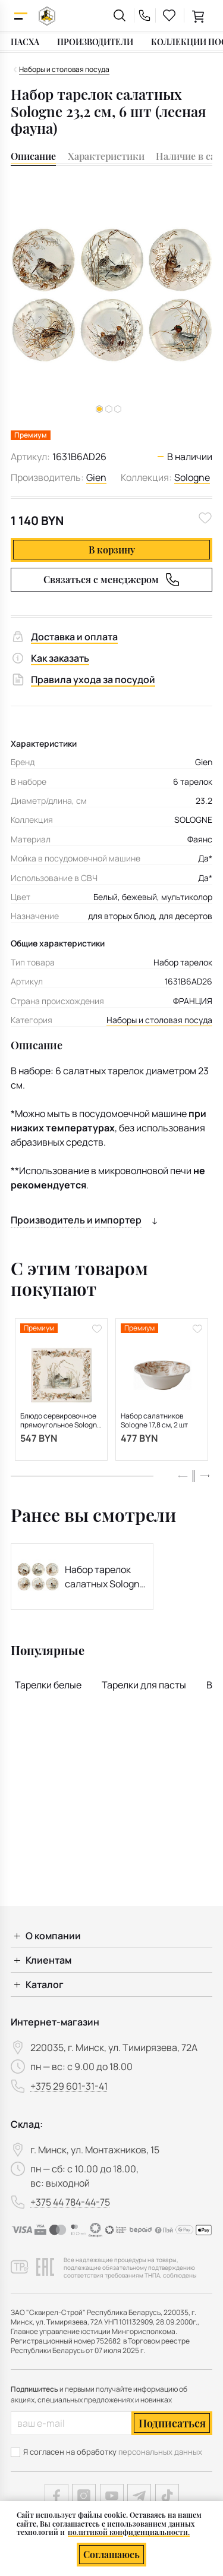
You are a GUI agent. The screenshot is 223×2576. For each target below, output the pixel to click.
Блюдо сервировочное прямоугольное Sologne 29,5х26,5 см (60, 1420)
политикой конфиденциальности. (129, 2532)
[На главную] (47, 16)
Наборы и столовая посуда (159, 1020)
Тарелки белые (48, 1684)
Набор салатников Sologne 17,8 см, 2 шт (154, 1420)
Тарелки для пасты (144, 1684)
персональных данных (160, 2451)
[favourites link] (169, 15)
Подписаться (172, 2423)
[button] (108, 409)
